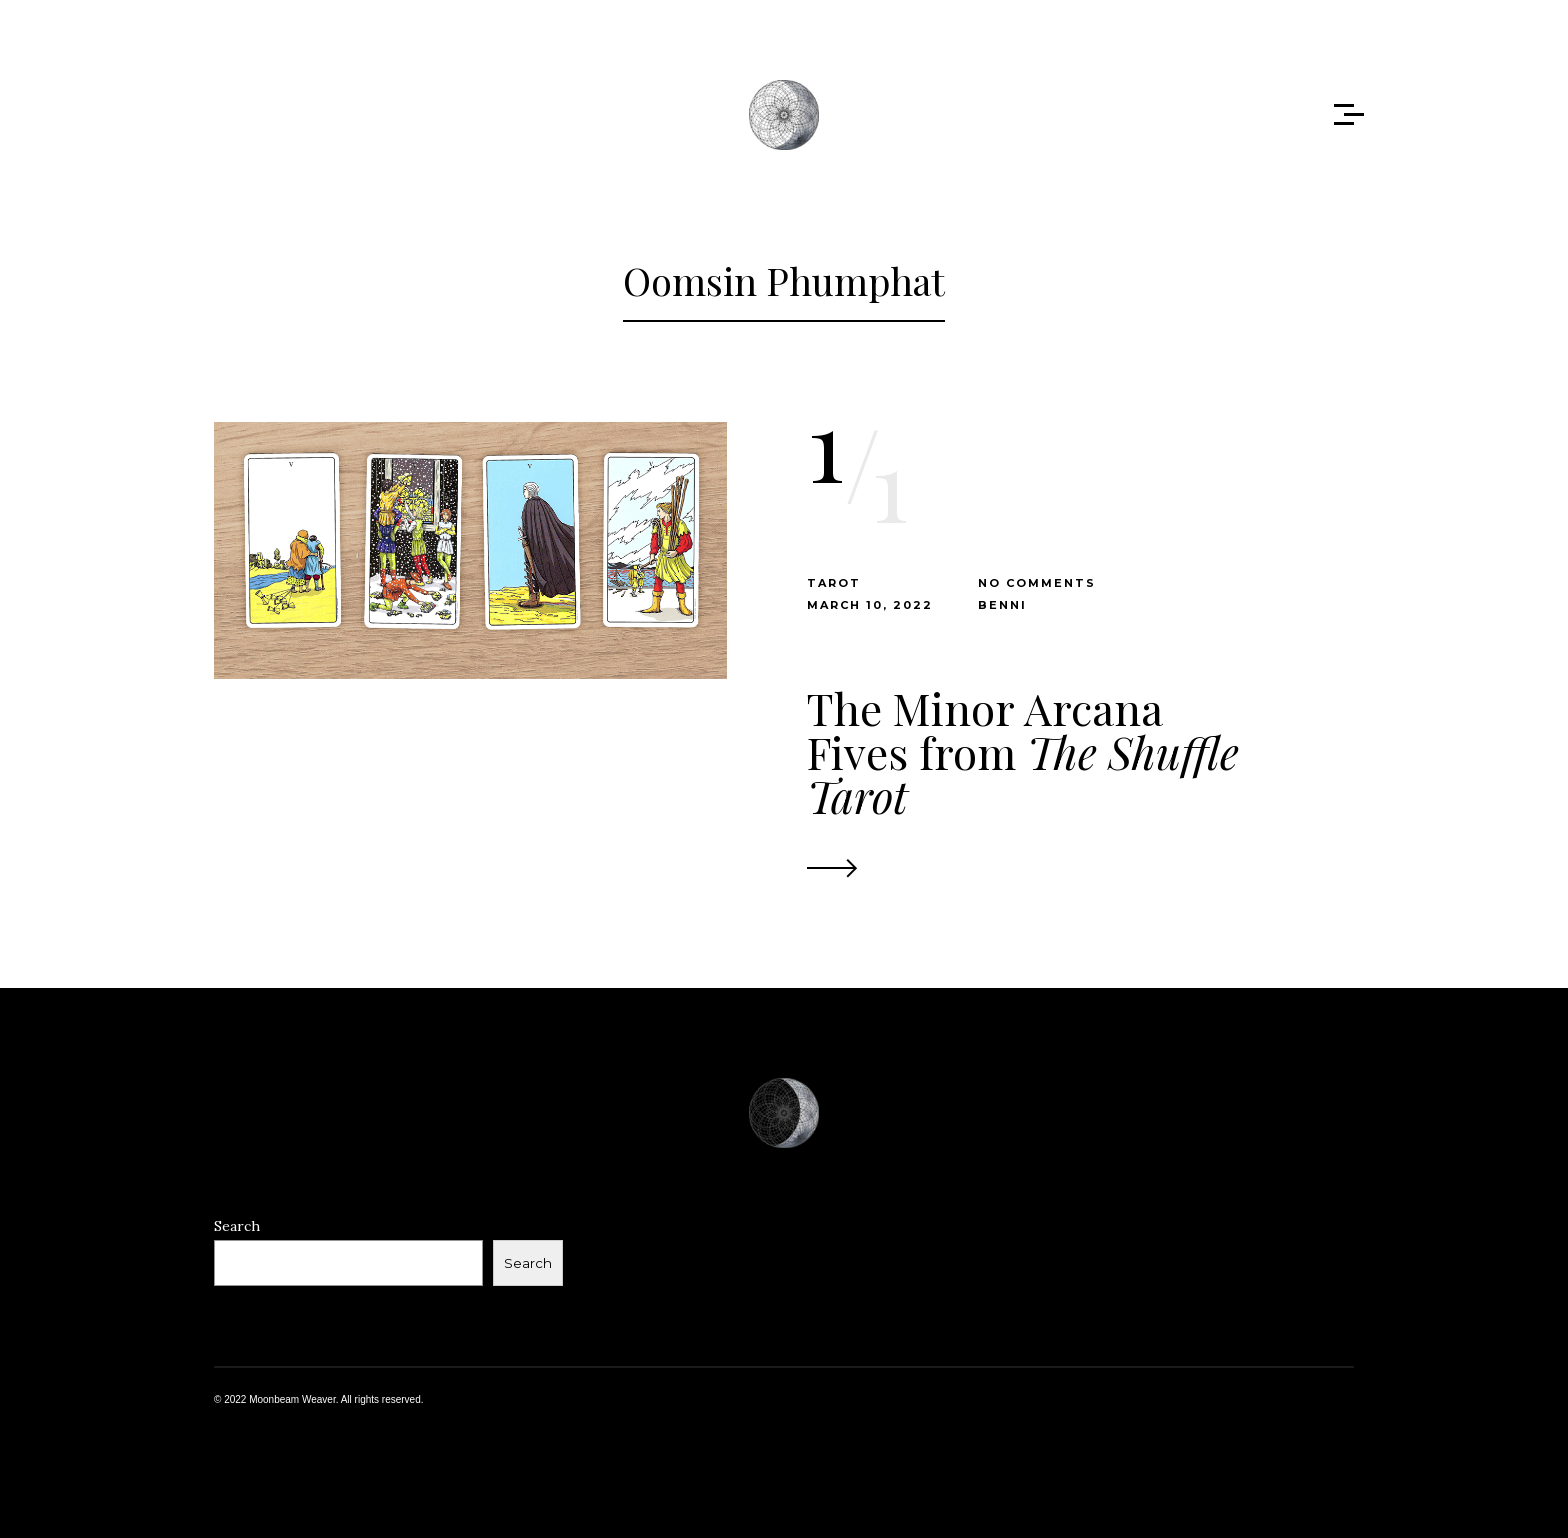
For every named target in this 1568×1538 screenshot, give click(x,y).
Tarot (834, 583)
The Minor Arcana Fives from (1023, 751)
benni (1002, 605)
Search (237, 1226)
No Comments (1037, 583)
